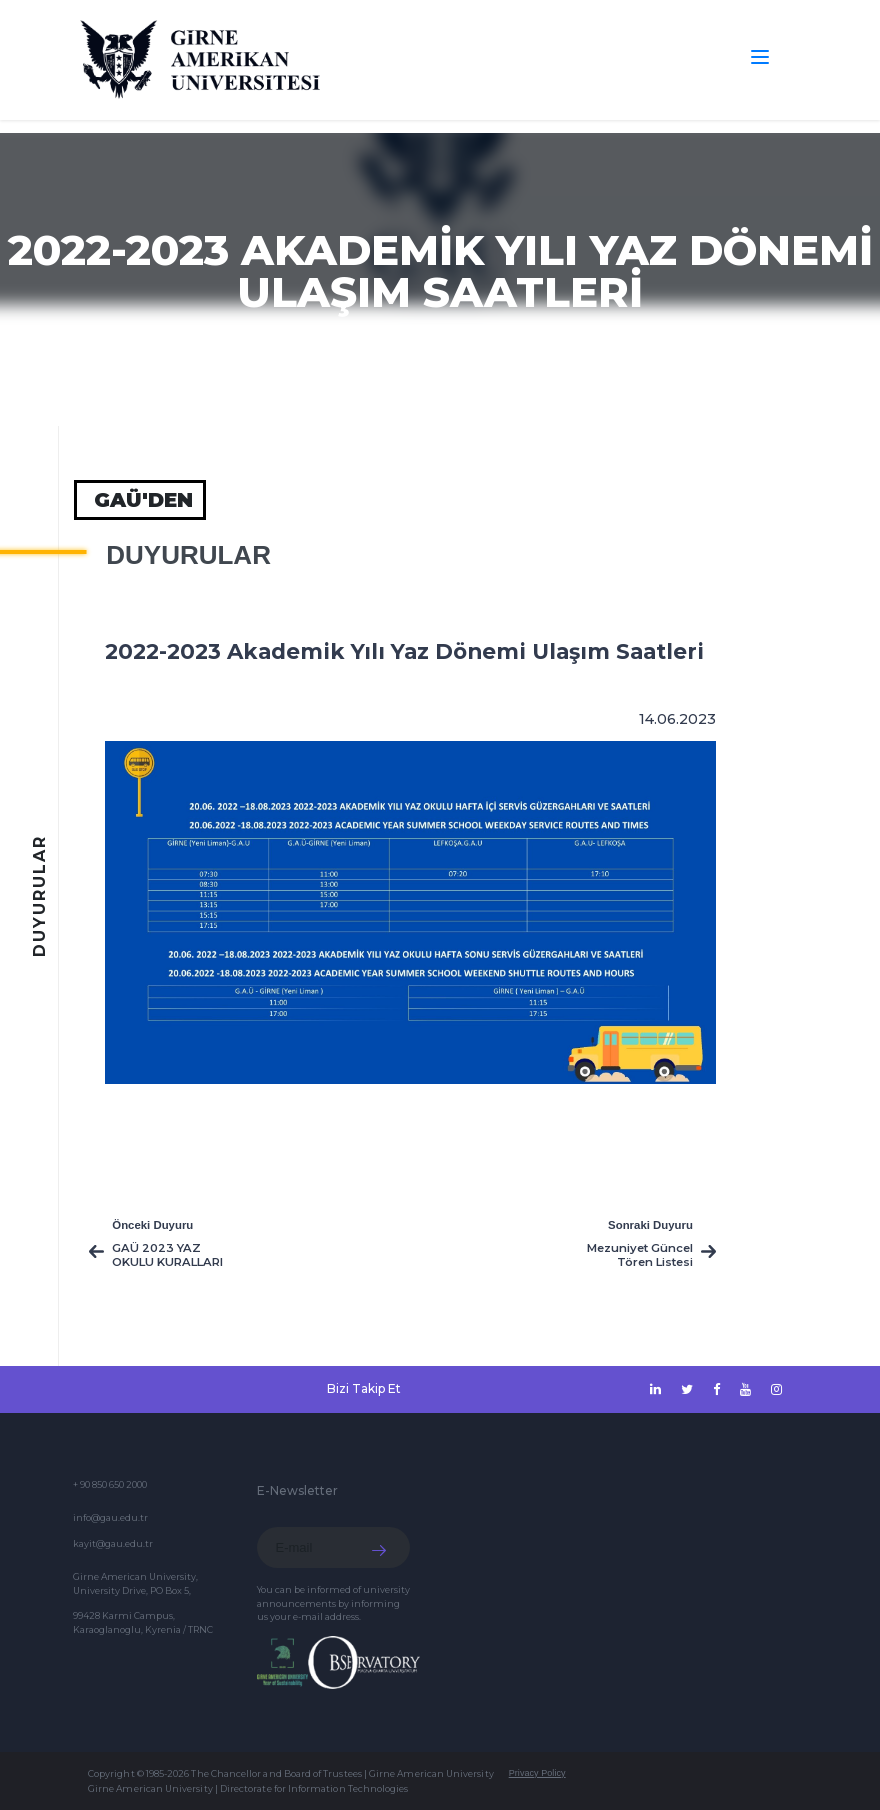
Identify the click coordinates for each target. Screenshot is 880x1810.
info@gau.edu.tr (110, 1517)
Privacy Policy (537, 1773)
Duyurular (188, 555)
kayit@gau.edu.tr (113, 1543)
